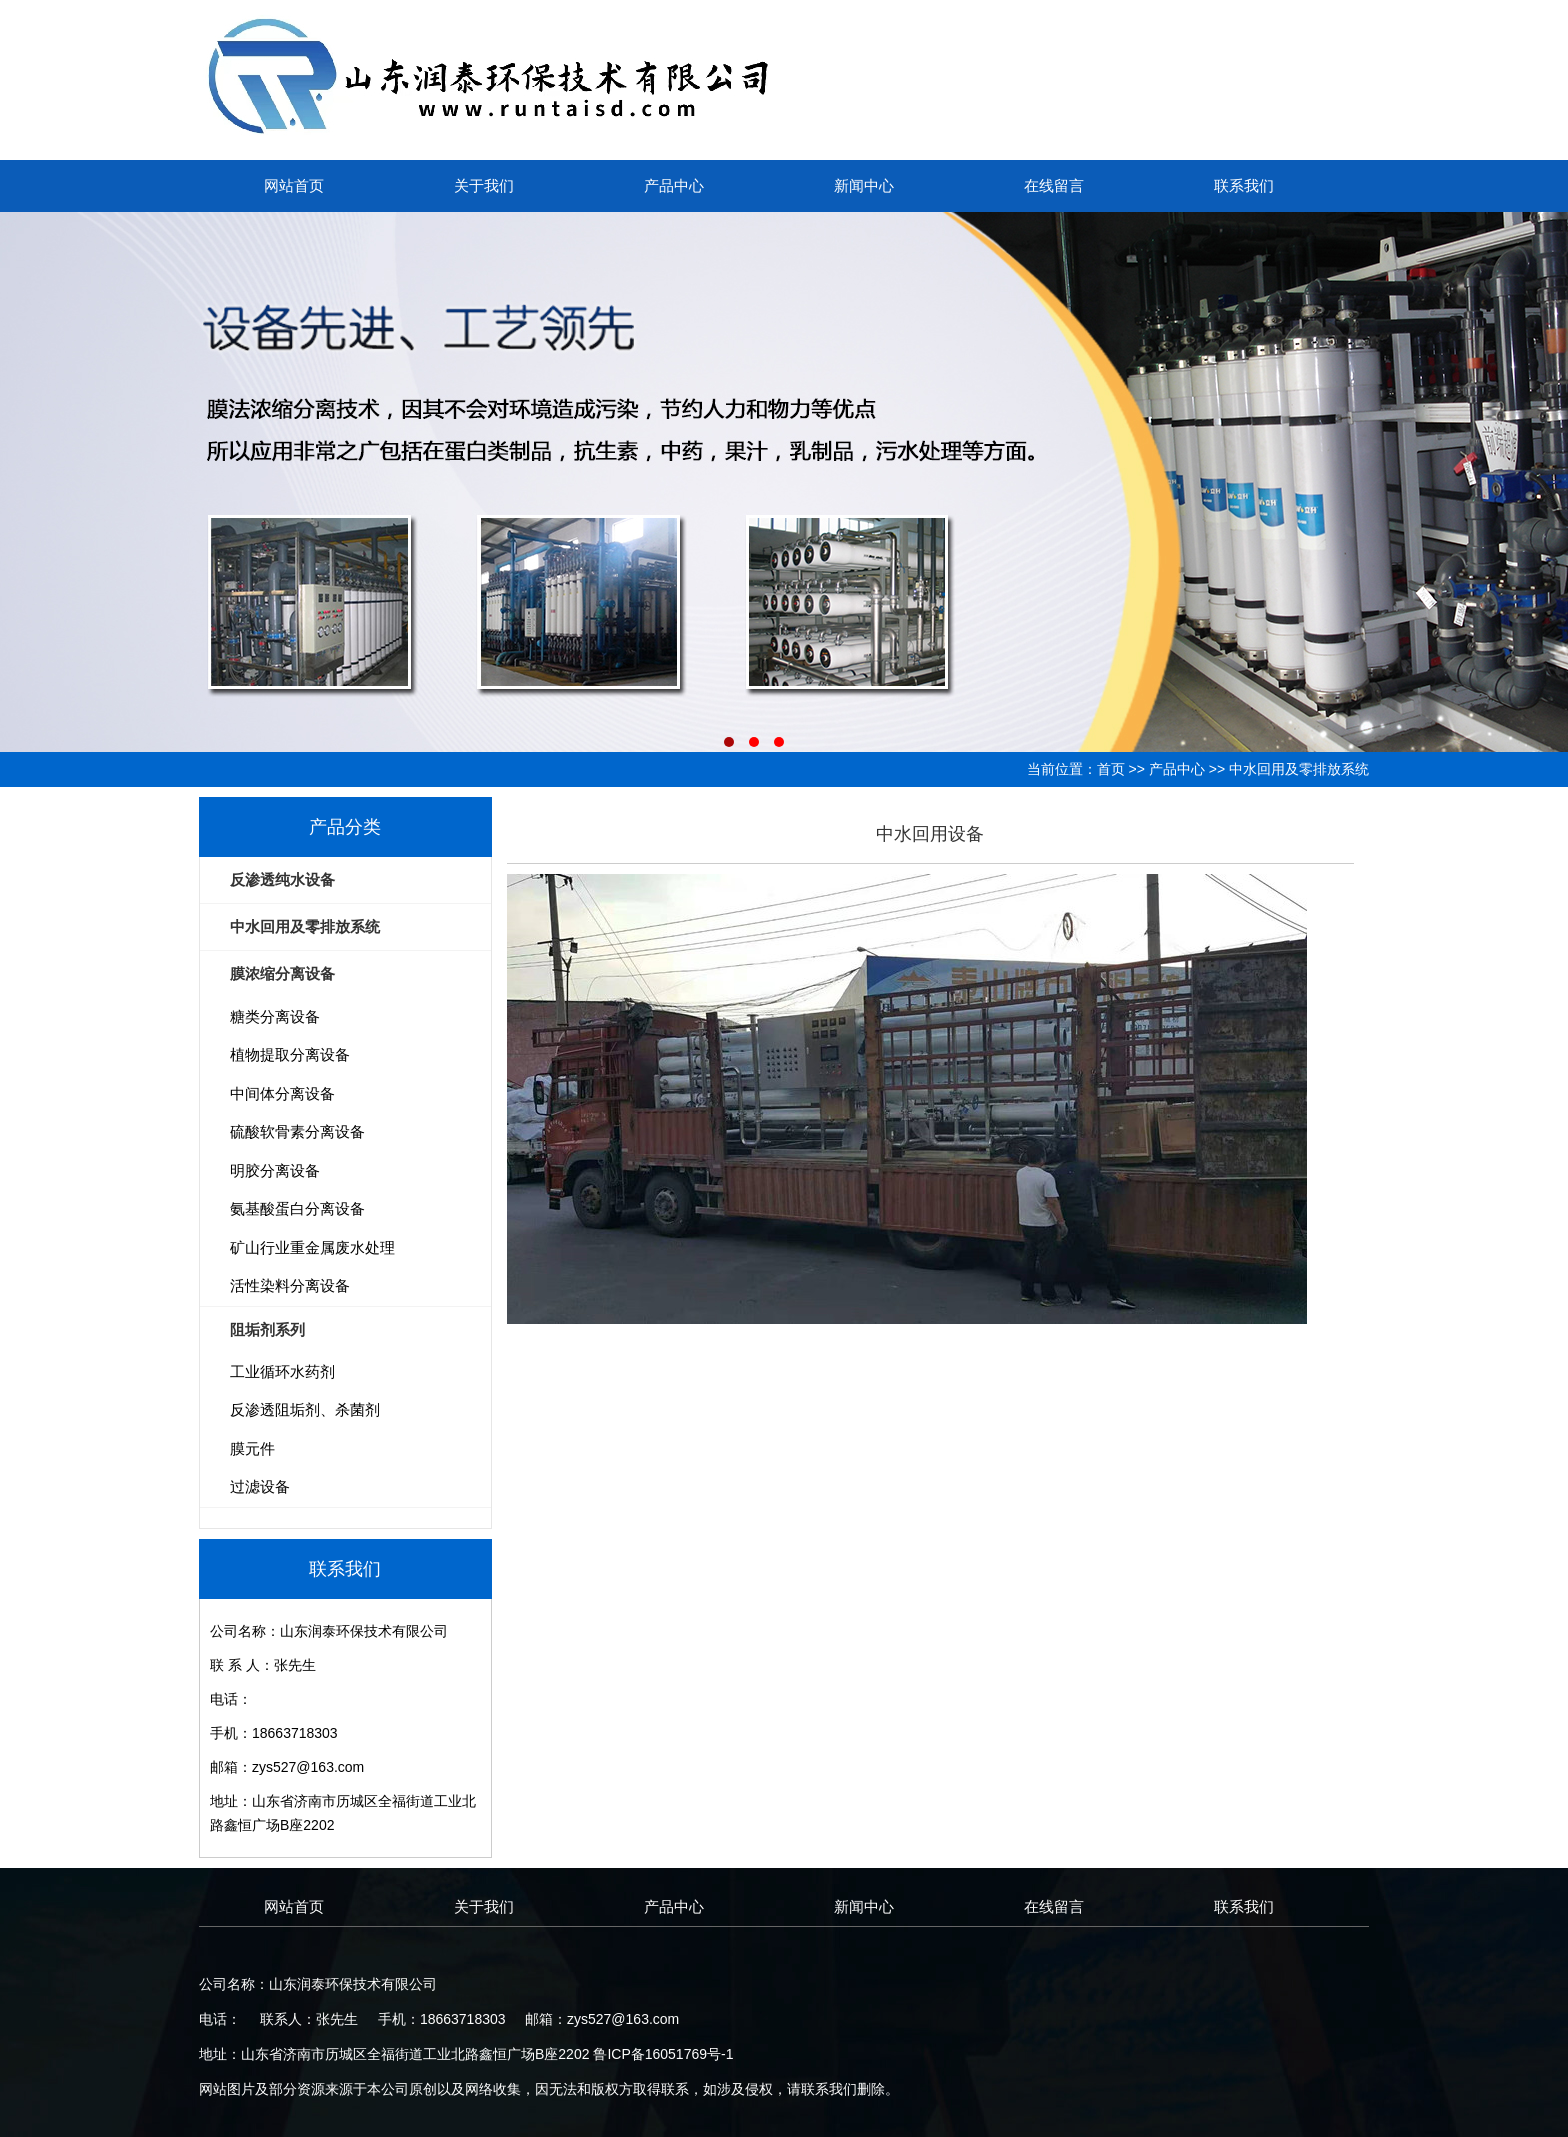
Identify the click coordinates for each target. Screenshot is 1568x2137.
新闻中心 (864, 185)
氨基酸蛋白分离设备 (297, 1208)
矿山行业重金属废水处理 (312, 1247)
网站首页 (294, 185)
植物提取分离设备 (290, 1054)
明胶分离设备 (275, 1170)
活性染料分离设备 (290, 1285)
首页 (1111, 769)
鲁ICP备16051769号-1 (663, 2054)
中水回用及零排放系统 (1299, 769)
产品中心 (674, 185)
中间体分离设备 (282, 1093)
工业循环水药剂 (282, 1371)
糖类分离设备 (275, 1016)
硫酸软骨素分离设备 (297, 1131)
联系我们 (1244, 185)
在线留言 (1054, 185)
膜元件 (252, 1448)
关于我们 (484, 185)
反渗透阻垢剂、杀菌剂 (305, 1409)
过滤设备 (260, 1486)
